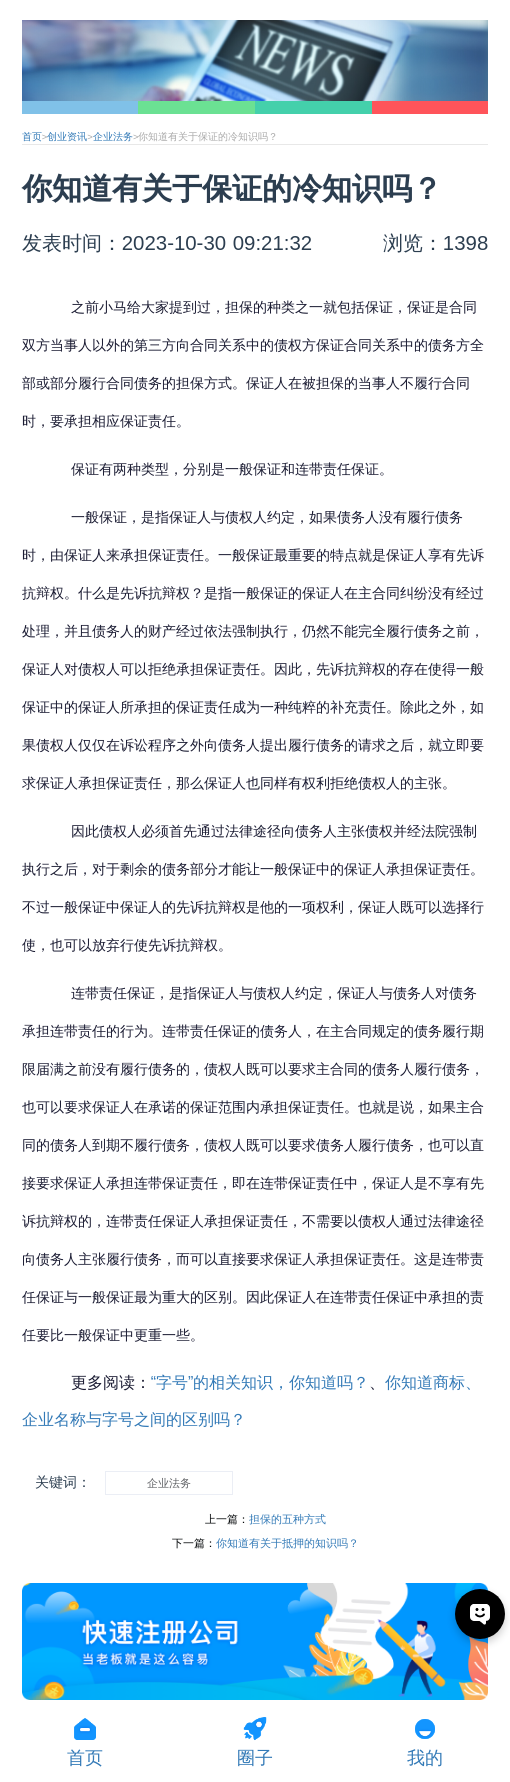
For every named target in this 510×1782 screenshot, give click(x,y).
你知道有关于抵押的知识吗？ (287, 1543)
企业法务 (113, 136)
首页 (32, 136)
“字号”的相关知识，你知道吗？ (260, 1382)
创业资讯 (67, 136)
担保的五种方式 (287, 1519)
